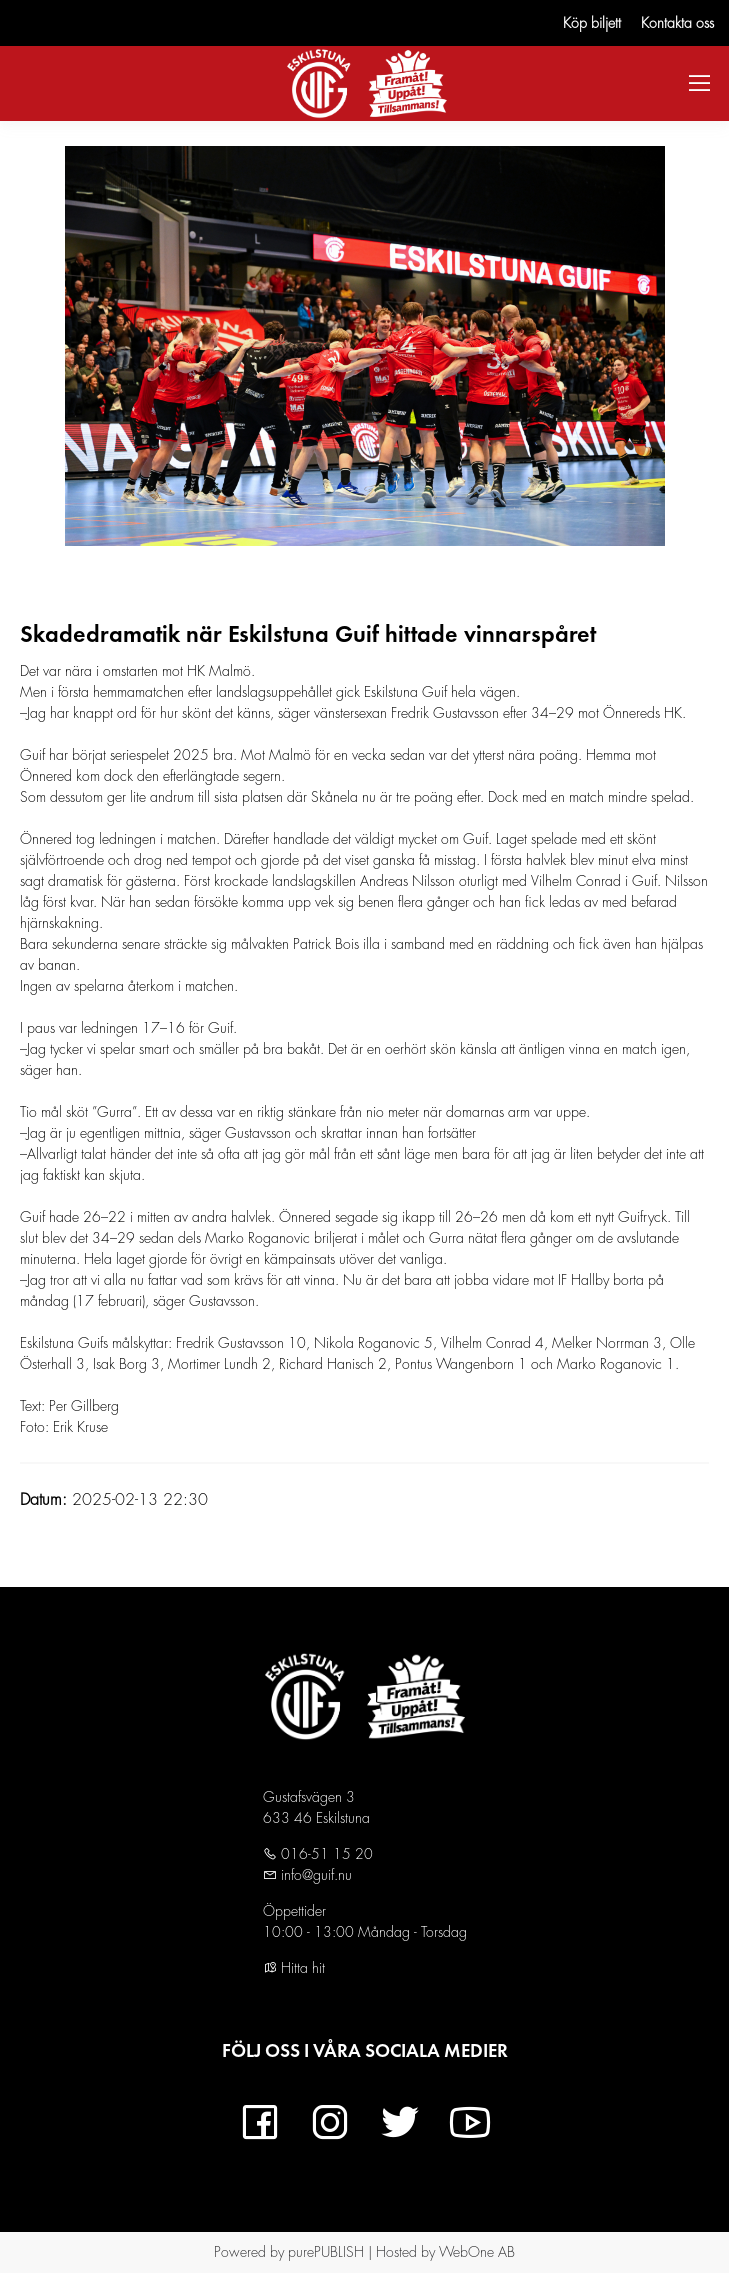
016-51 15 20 (325, 1854)
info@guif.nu (314, 1875)
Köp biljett (592, 23)
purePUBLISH (326, 2252)
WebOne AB (477, 2252)
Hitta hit (294, 1968)
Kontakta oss (677, 23)
